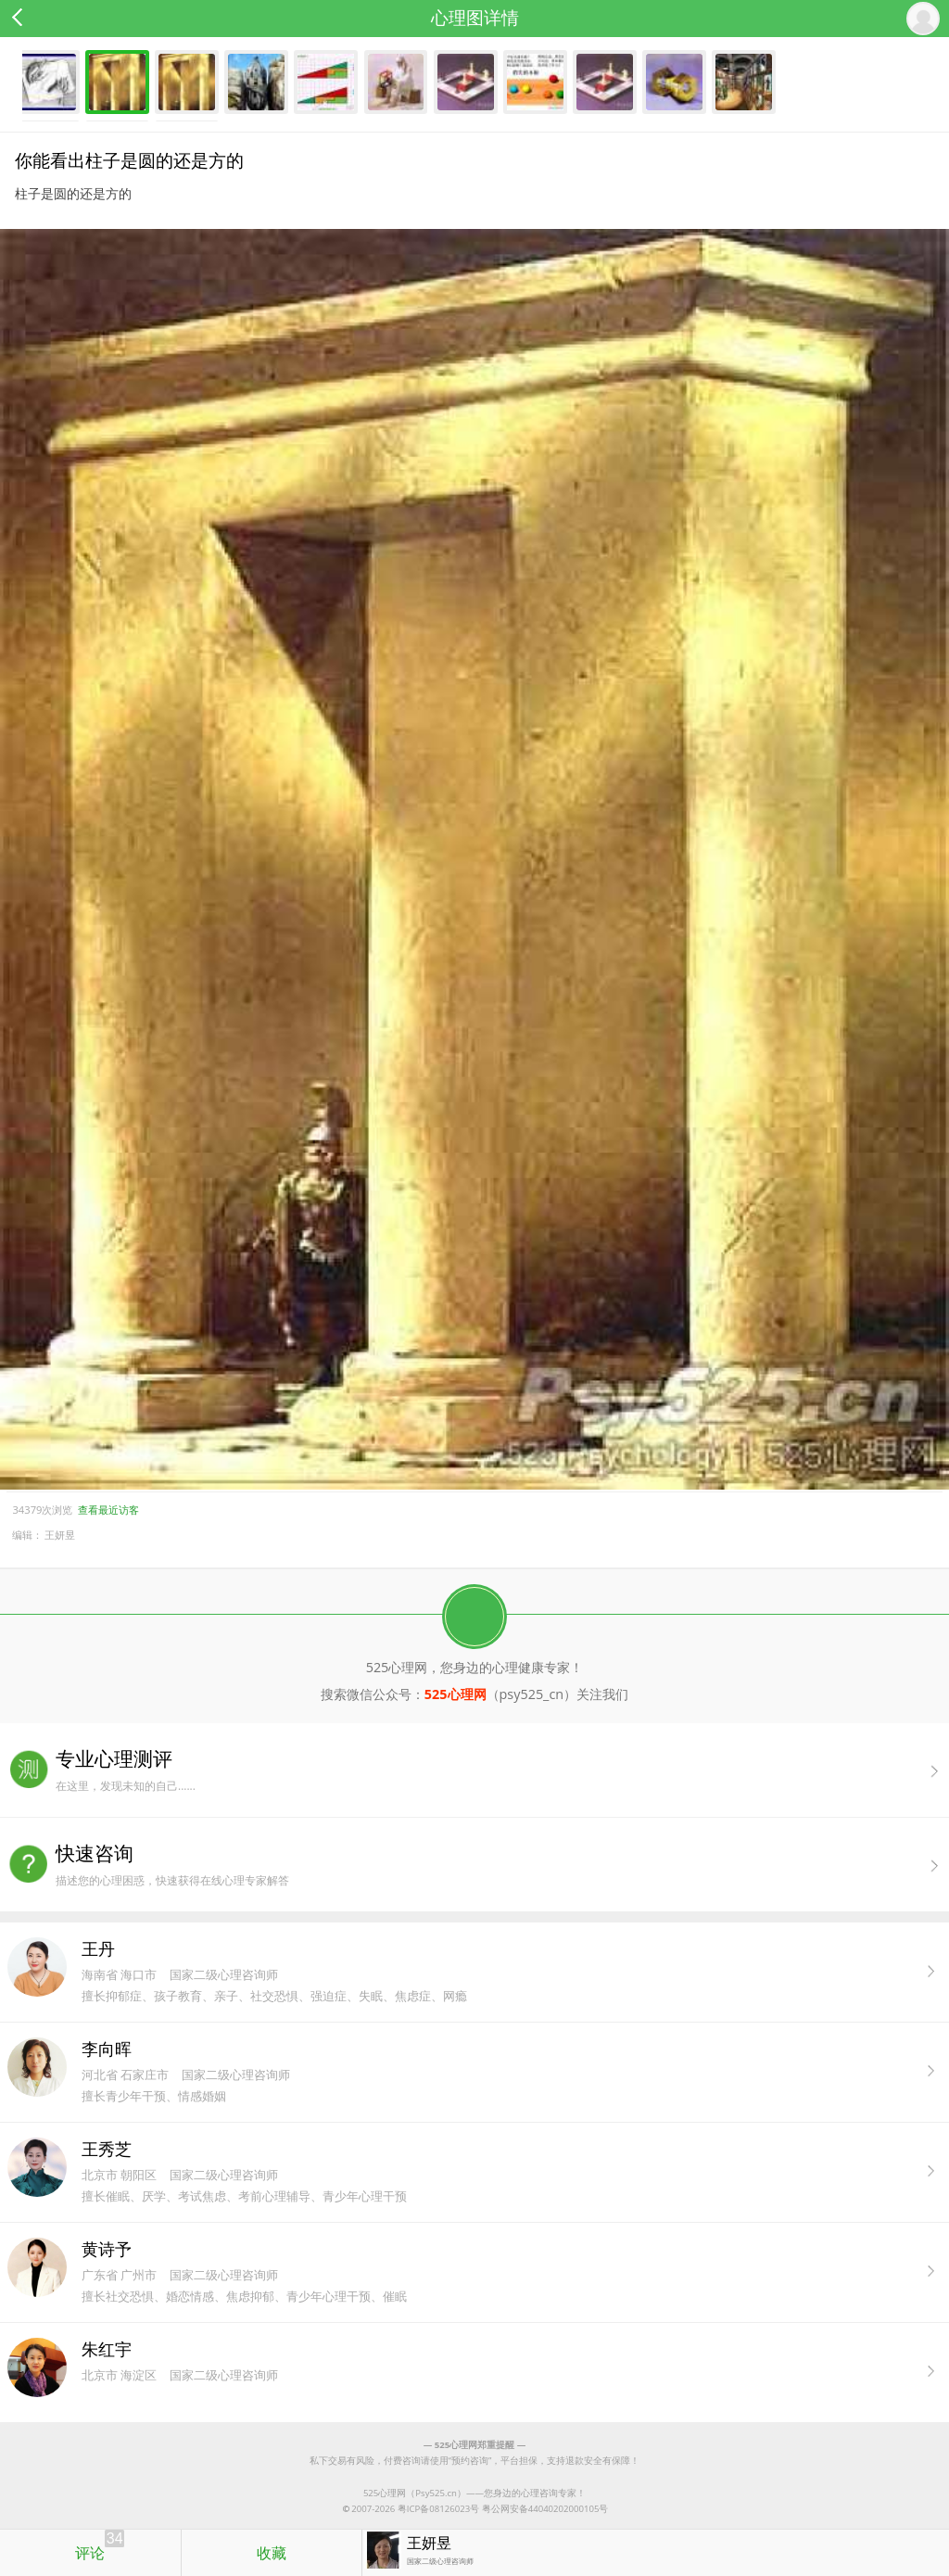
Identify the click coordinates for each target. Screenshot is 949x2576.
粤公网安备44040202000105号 (545, 2509)
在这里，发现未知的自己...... (502, 1770)
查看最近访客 (108, 1509)
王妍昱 (59, 1535)
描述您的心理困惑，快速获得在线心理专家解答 (502, 1864)
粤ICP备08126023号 (438, 2509)
